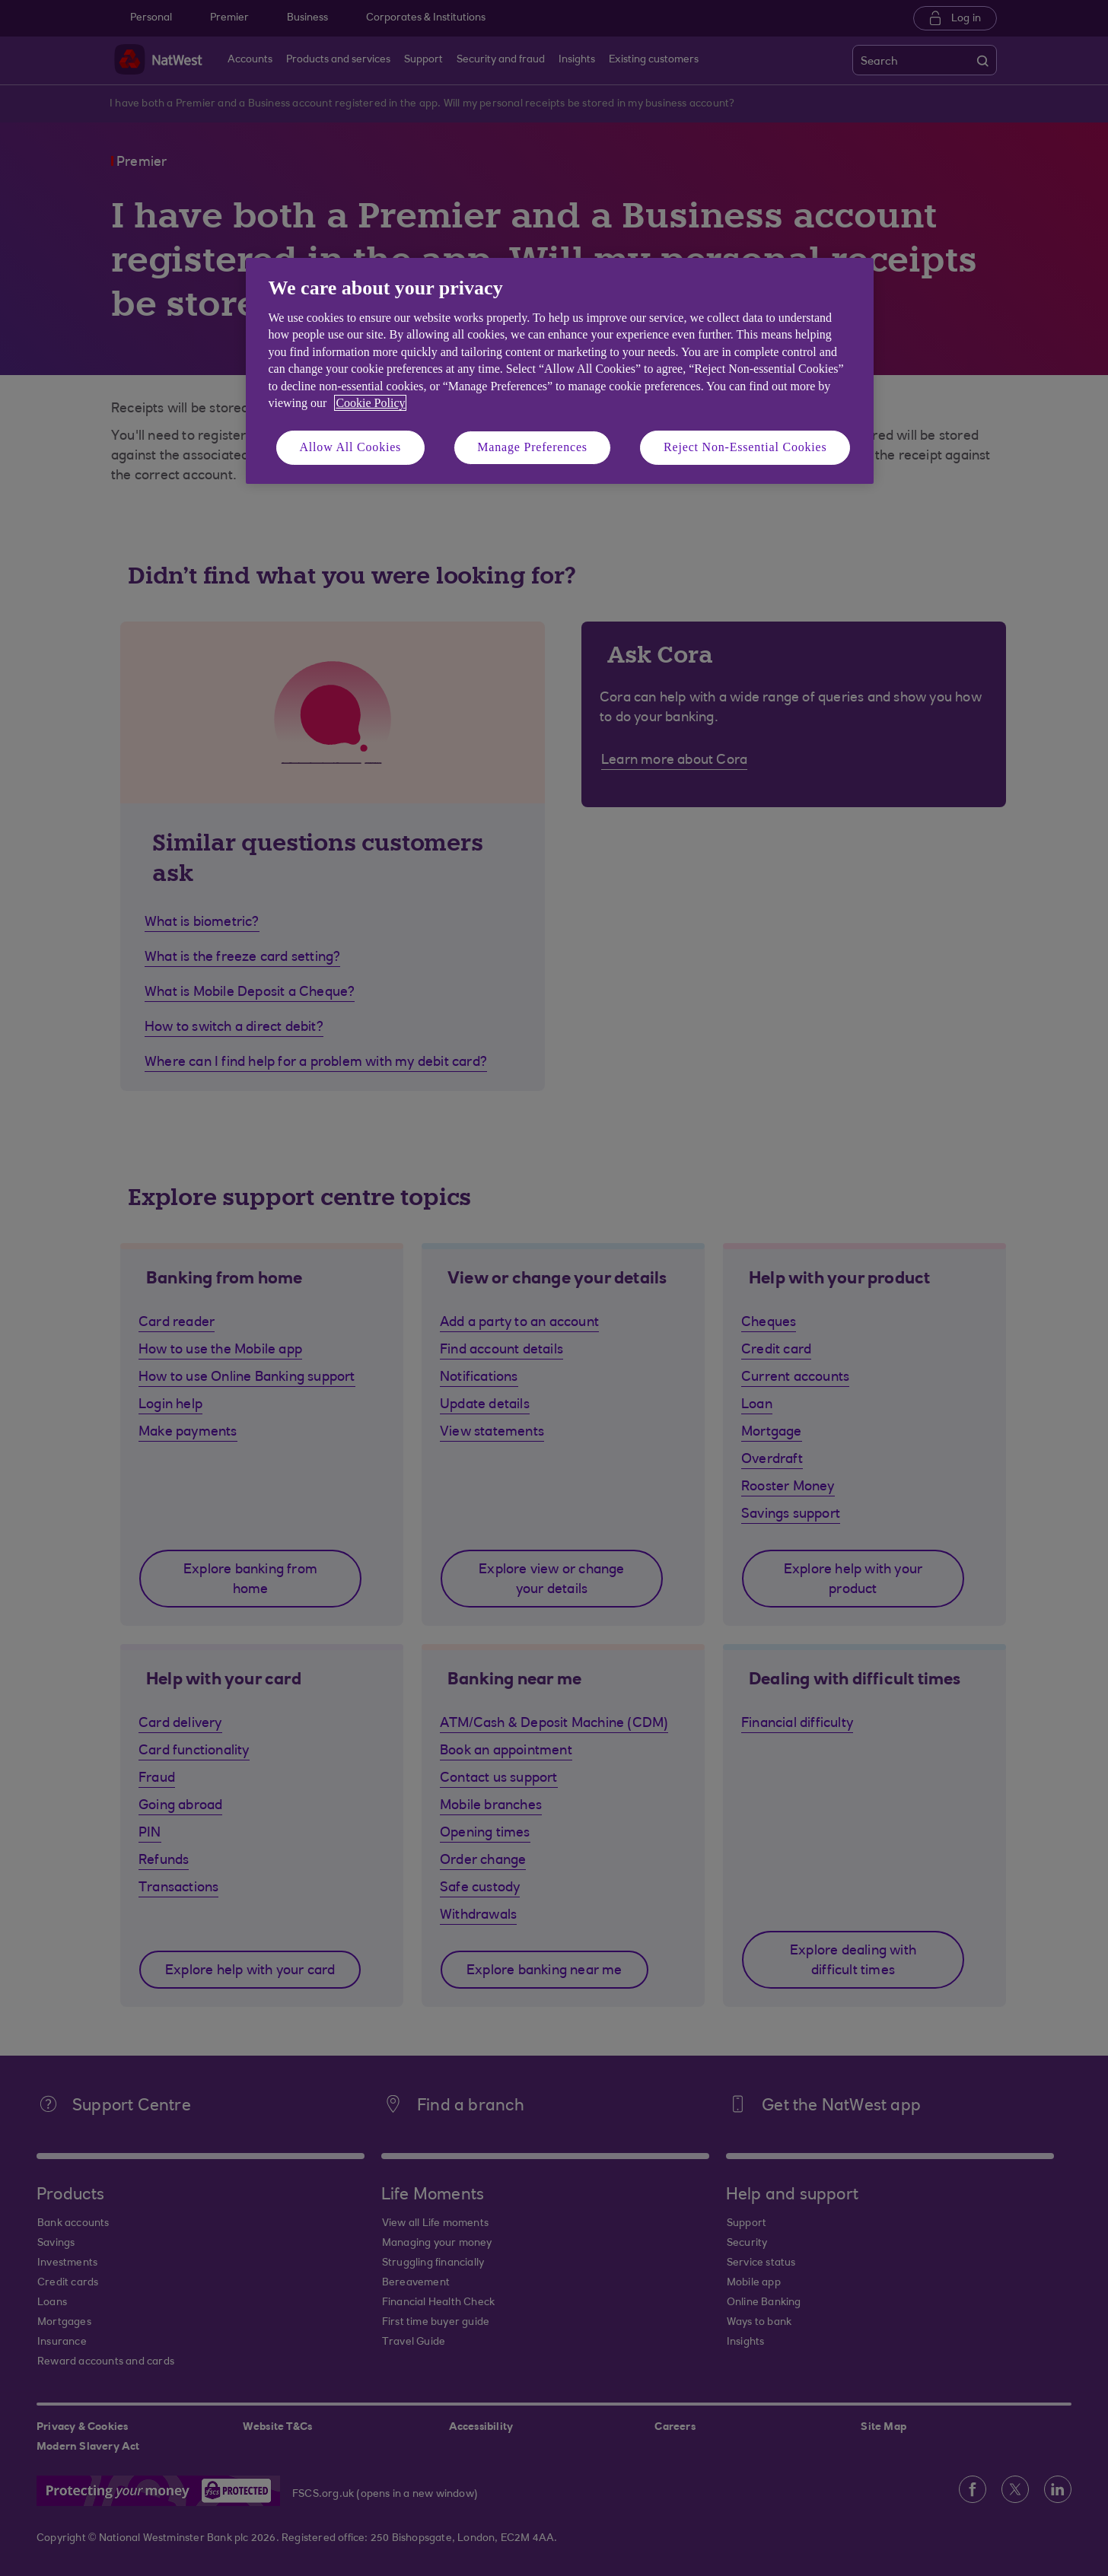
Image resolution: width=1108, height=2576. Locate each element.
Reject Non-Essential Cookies (745, 446)
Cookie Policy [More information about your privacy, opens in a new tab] (370, 402)
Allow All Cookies (351, 446)
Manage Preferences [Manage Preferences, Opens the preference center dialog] (532, 446)
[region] (560, 371)
